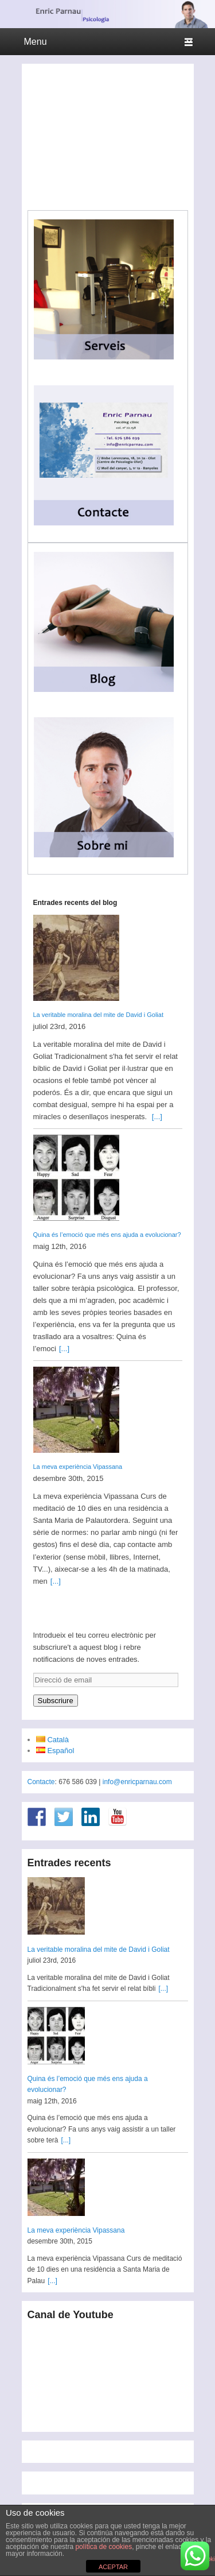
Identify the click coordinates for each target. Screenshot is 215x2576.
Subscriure (55, 1700)
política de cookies (103, 2547)
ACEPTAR (113, 2566)
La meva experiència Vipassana (78, 1466)
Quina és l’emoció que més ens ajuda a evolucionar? (107, 1234)
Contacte (41, 1782)
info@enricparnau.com (137, 1782)
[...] (157, 1116)
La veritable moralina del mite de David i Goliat (98, 1014)
